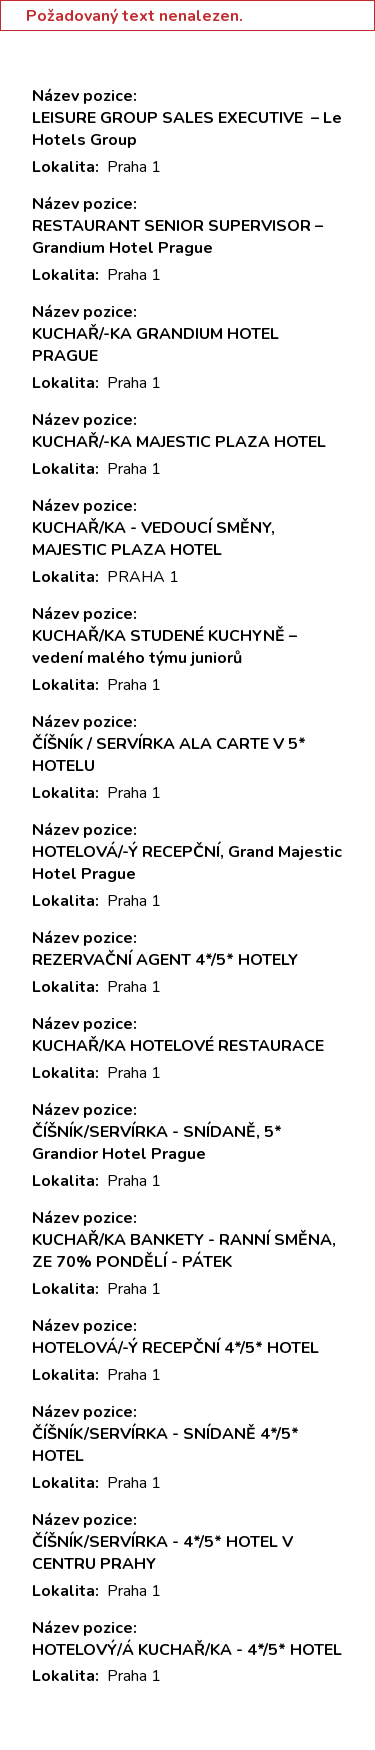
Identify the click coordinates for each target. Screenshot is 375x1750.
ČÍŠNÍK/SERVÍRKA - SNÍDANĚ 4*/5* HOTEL (165, 1445)
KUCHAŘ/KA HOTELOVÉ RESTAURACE (178, 1046)
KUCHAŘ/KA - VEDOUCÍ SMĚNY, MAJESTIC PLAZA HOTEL (153, 539)
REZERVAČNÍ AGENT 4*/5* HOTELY (165, 960)
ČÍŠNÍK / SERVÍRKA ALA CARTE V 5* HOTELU (169, 755)
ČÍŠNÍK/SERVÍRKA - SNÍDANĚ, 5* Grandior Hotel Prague (157, 1143)
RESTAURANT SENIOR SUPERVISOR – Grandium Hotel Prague (177, 237)
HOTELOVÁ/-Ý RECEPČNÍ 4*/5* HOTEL (175, 1348)
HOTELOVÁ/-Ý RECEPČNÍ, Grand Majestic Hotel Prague (187, 863)
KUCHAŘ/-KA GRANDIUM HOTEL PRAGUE (155, 345)
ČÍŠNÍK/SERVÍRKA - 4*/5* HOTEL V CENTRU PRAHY (162, 1553)
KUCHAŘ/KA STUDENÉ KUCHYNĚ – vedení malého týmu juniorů (164, 647)
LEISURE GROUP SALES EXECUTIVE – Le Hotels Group (187, 129)
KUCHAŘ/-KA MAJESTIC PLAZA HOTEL (179, 442)
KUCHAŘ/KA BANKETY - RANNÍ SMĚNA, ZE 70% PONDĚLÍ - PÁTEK (184, 1251)
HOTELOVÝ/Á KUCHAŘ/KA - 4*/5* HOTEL (187, 1650)
